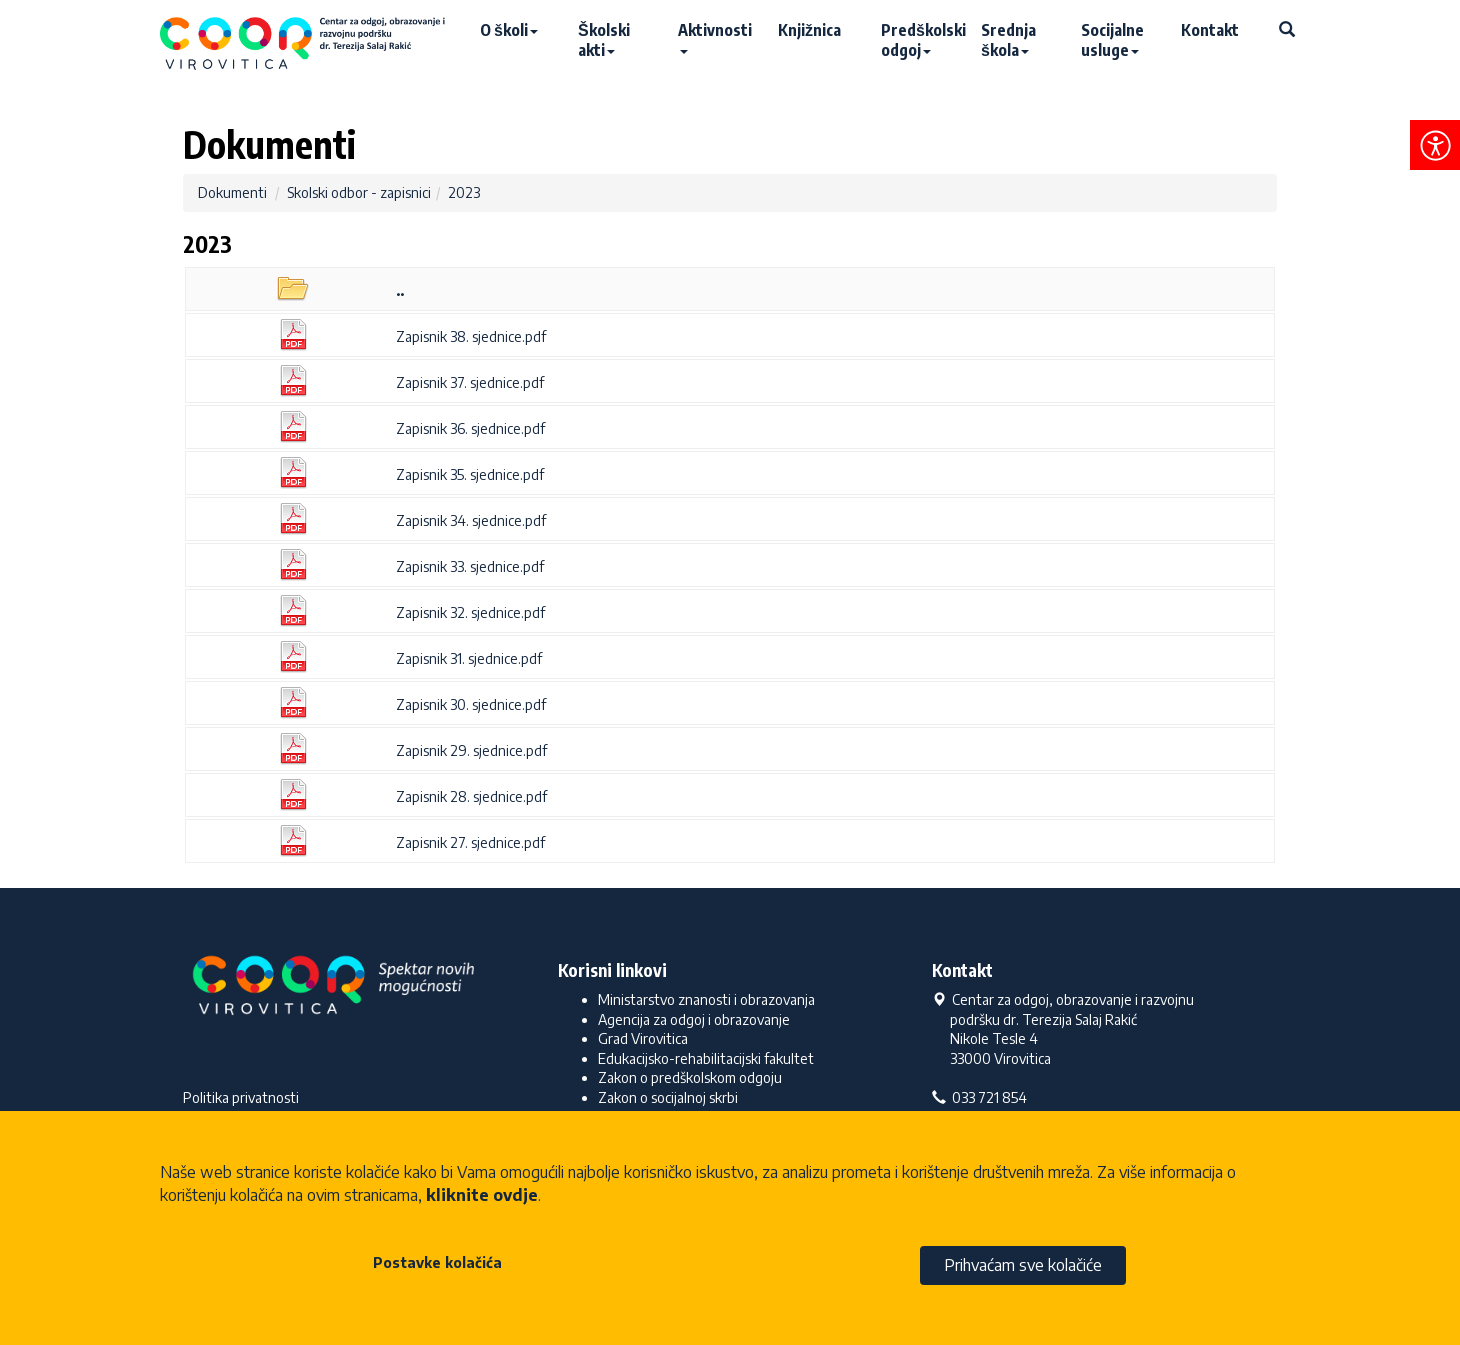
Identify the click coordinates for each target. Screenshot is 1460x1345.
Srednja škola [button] (1008, 40)
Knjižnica (809, 30)
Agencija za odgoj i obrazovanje (694, 1019)
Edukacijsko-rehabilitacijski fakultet (706, 1058)
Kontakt (1210, 30)
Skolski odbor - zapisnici (359, 192)
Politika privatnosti (241, 1097)
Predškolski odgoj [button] (921, 40)
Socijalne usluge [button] (1112, 40)
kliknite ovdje (482, 1195)
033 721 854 (979, 1097)
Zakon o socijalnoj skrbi (668, 1097)
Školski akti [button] (604, 40)
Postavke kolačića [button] (437, 1262)
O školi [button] (509, 30)
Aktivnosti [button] (715, 37)
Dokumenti (232, 192)
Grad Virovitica (643, 1038)
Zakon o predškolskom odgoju (690, 1077)
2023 (464, 192)
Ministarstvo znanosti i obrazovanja (706, 999)
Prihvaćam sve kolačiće (1023, 1265)
